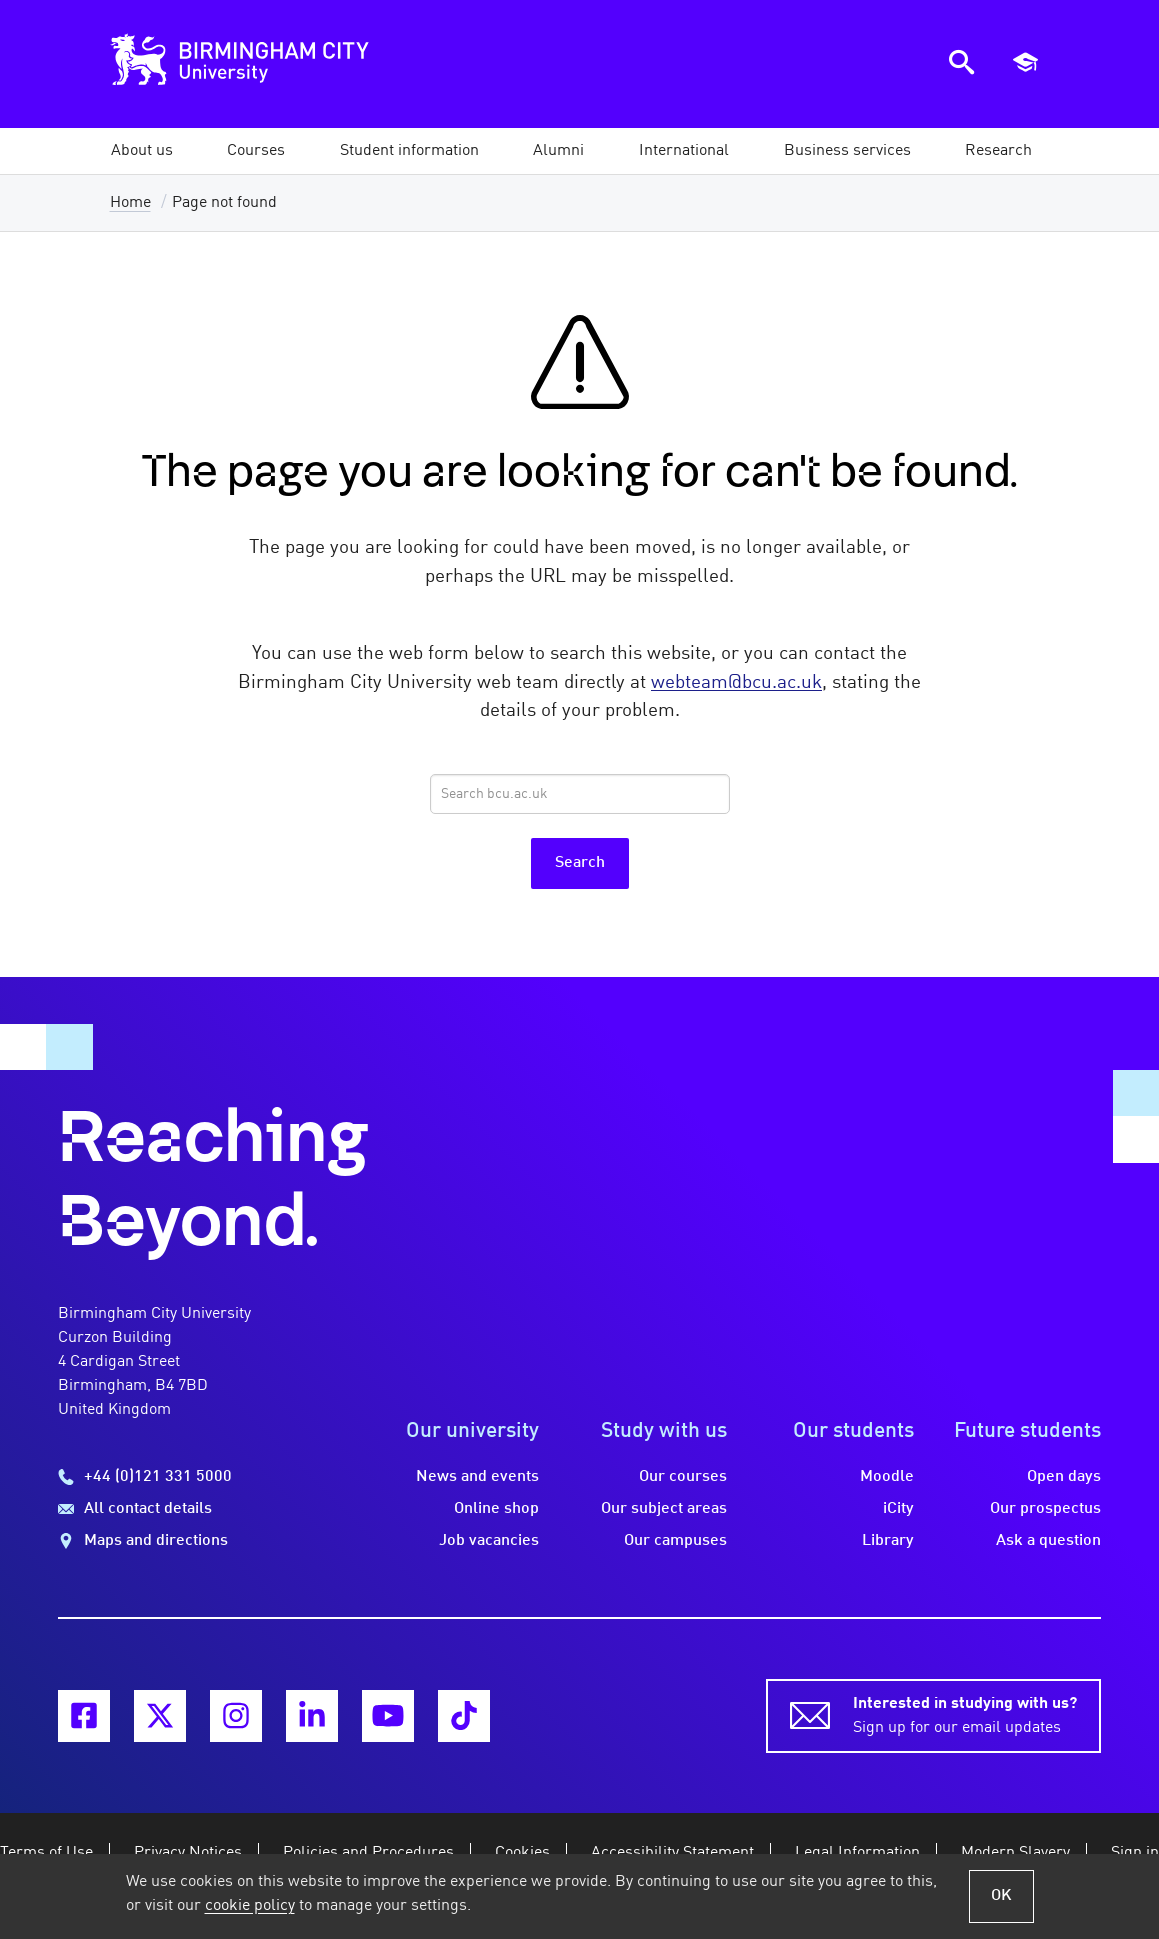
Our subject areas (664, 1509)
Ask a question (1048, 1541)
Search (580, 863)
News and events (477, 1477)
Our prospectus (1045, 1509)
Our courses (683, 1477)
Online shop (496, 1509)
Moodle (887, 1477)
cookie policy (250, 1906)
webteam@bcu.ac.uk (736, 683)
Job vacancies (489, 1541)
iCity (898, 1509)
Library (888, 1541)
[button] (142, 151)
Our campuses (675, 1541)
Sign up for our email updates (965, 1714)
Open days (1064, 1477)
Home (130, 203)
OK (1001, 1896)
